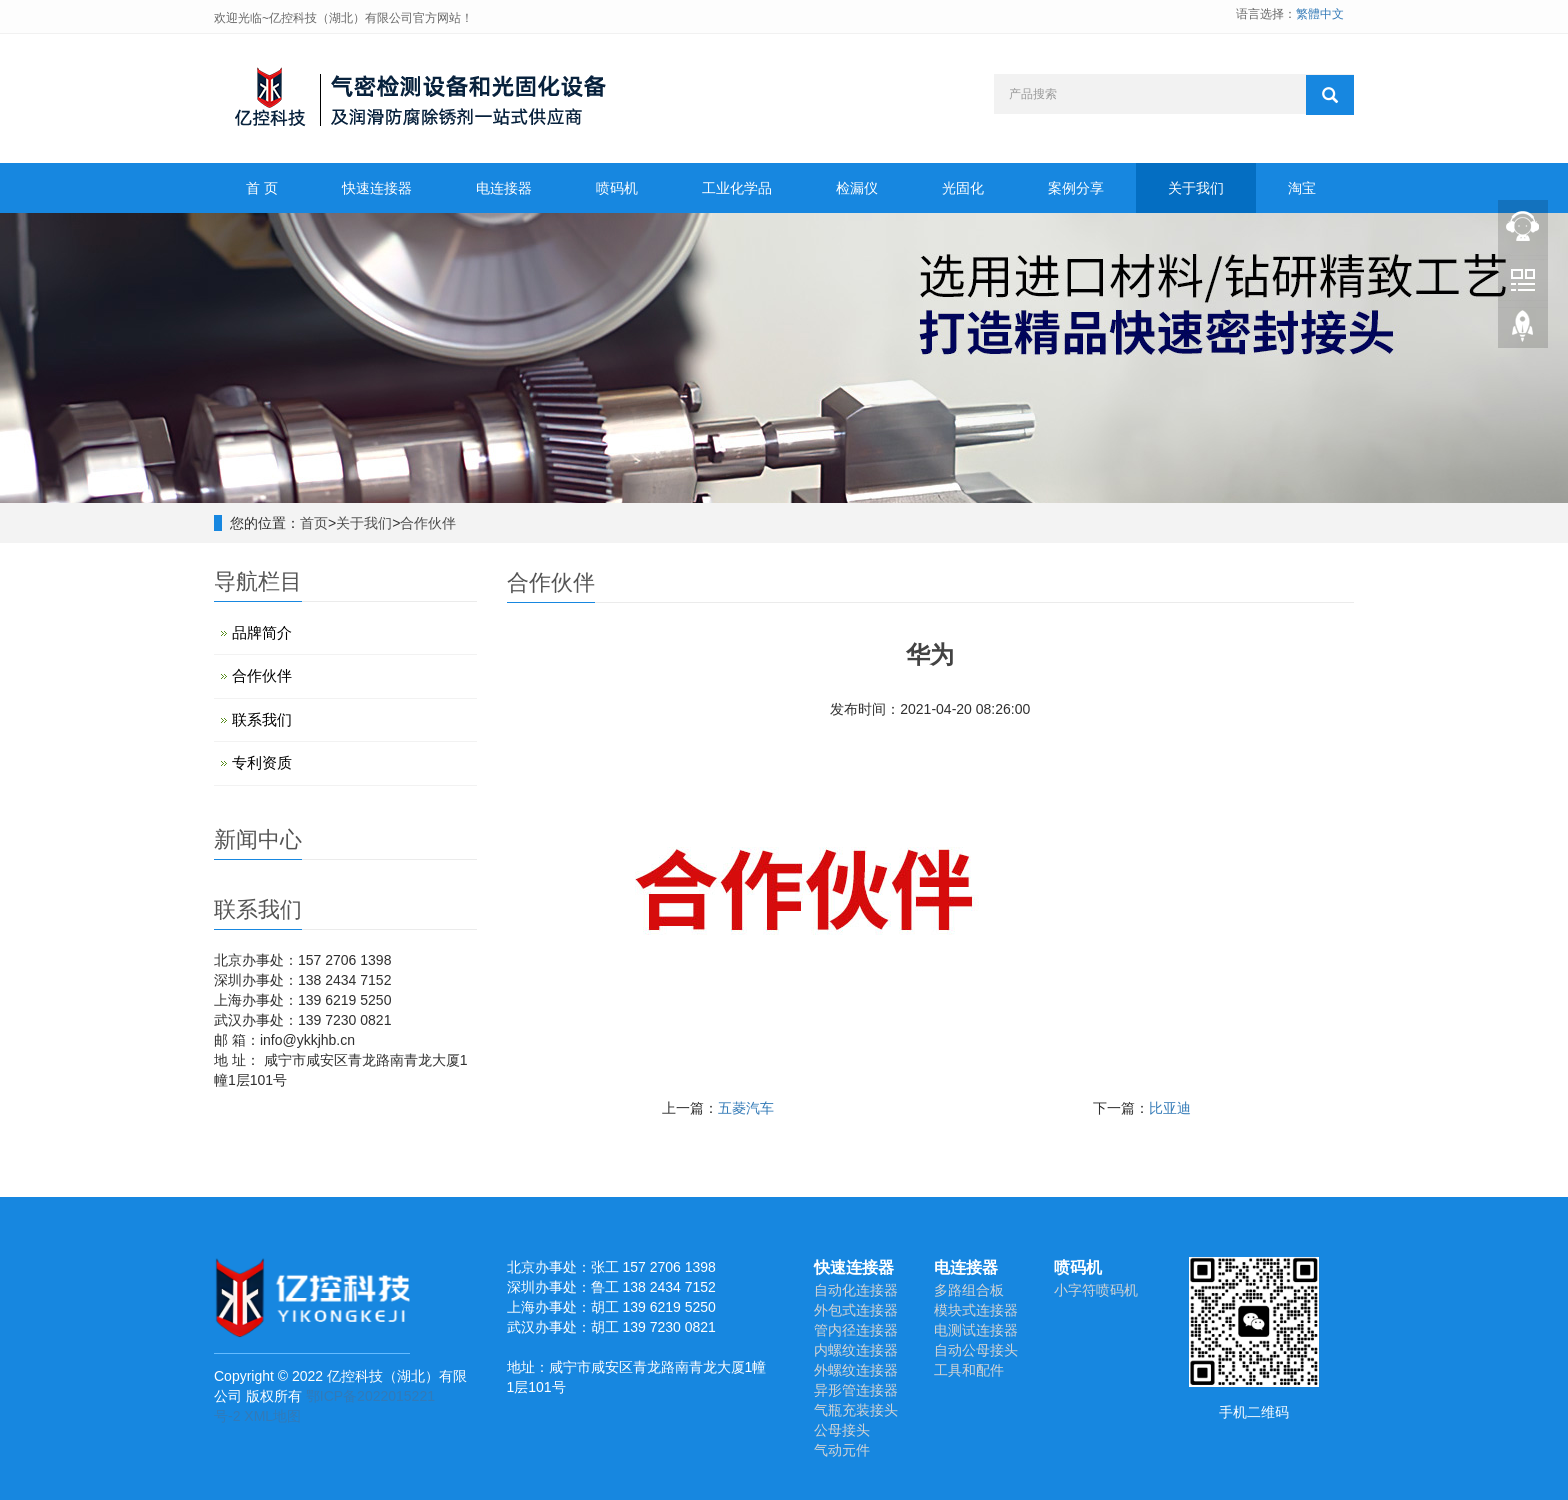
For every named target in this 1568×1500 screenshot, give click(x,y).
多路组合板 (969, 1290)
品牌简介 (262, 632)
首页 (314, 523)
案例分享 (1076, 188)
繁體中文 (1320, 14)
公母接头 (842, 1430)
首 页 (262, 188)
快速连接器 (377, 188)
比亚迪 (1170, 1108)
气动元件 (842, 1450)
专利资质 (262, 762)
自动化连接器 (856, 1290)
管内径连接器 (856, 1330)
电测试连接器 (976, 1330)
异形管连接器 (856, 1390)
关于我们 (1196, 188)
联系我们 (262, 719)
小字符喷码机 (1096, 1290)
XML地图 (272, 1416)
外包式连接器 (856, 1310)
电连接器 (504, 188)
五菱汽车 (746, 1108)
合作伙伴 (428, 523)
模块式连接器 (976, 1310)
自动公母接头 (976, 1350)
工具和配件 (969, 1370)
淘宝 (1302, 188)
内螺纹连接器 (856, 1350)
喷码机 (617, 188)
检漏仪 (857, 188)
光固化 (963, 188)
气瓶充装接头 (856, 1410)
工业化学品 (737, 188)
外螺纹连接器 (856, 1370)
